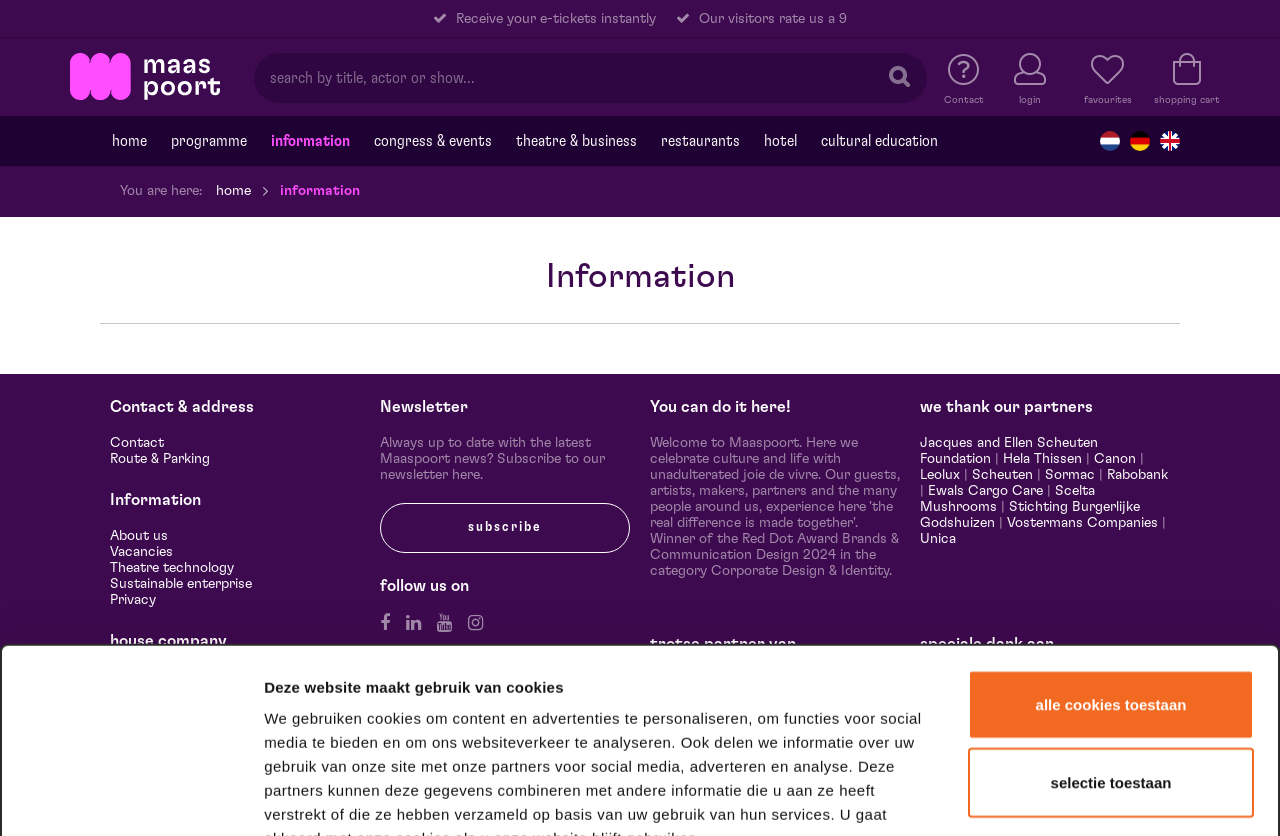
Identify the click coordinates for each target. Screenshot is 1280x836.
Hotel (780, 141)
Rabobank (1137, 475)
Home (129, 141)
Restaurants (700, 141)
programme (209, 141)
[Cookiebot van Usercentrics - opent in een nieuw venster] (131, 795)
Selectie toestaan (1111, 623)
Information (310, 141)
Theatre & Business (576, 141)
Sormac (1070, 475)
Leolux (940, 475)
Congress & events (433, 141)
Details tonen (1082, 794)
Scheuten (1002, 475)
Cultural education (879, 141)
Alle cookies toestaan (1111, 545)
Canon (1115, 459)
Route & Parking (160, 459)
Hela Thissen (1042, 459)
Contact (137, 443)
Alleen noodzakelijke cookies (1110, 698)
